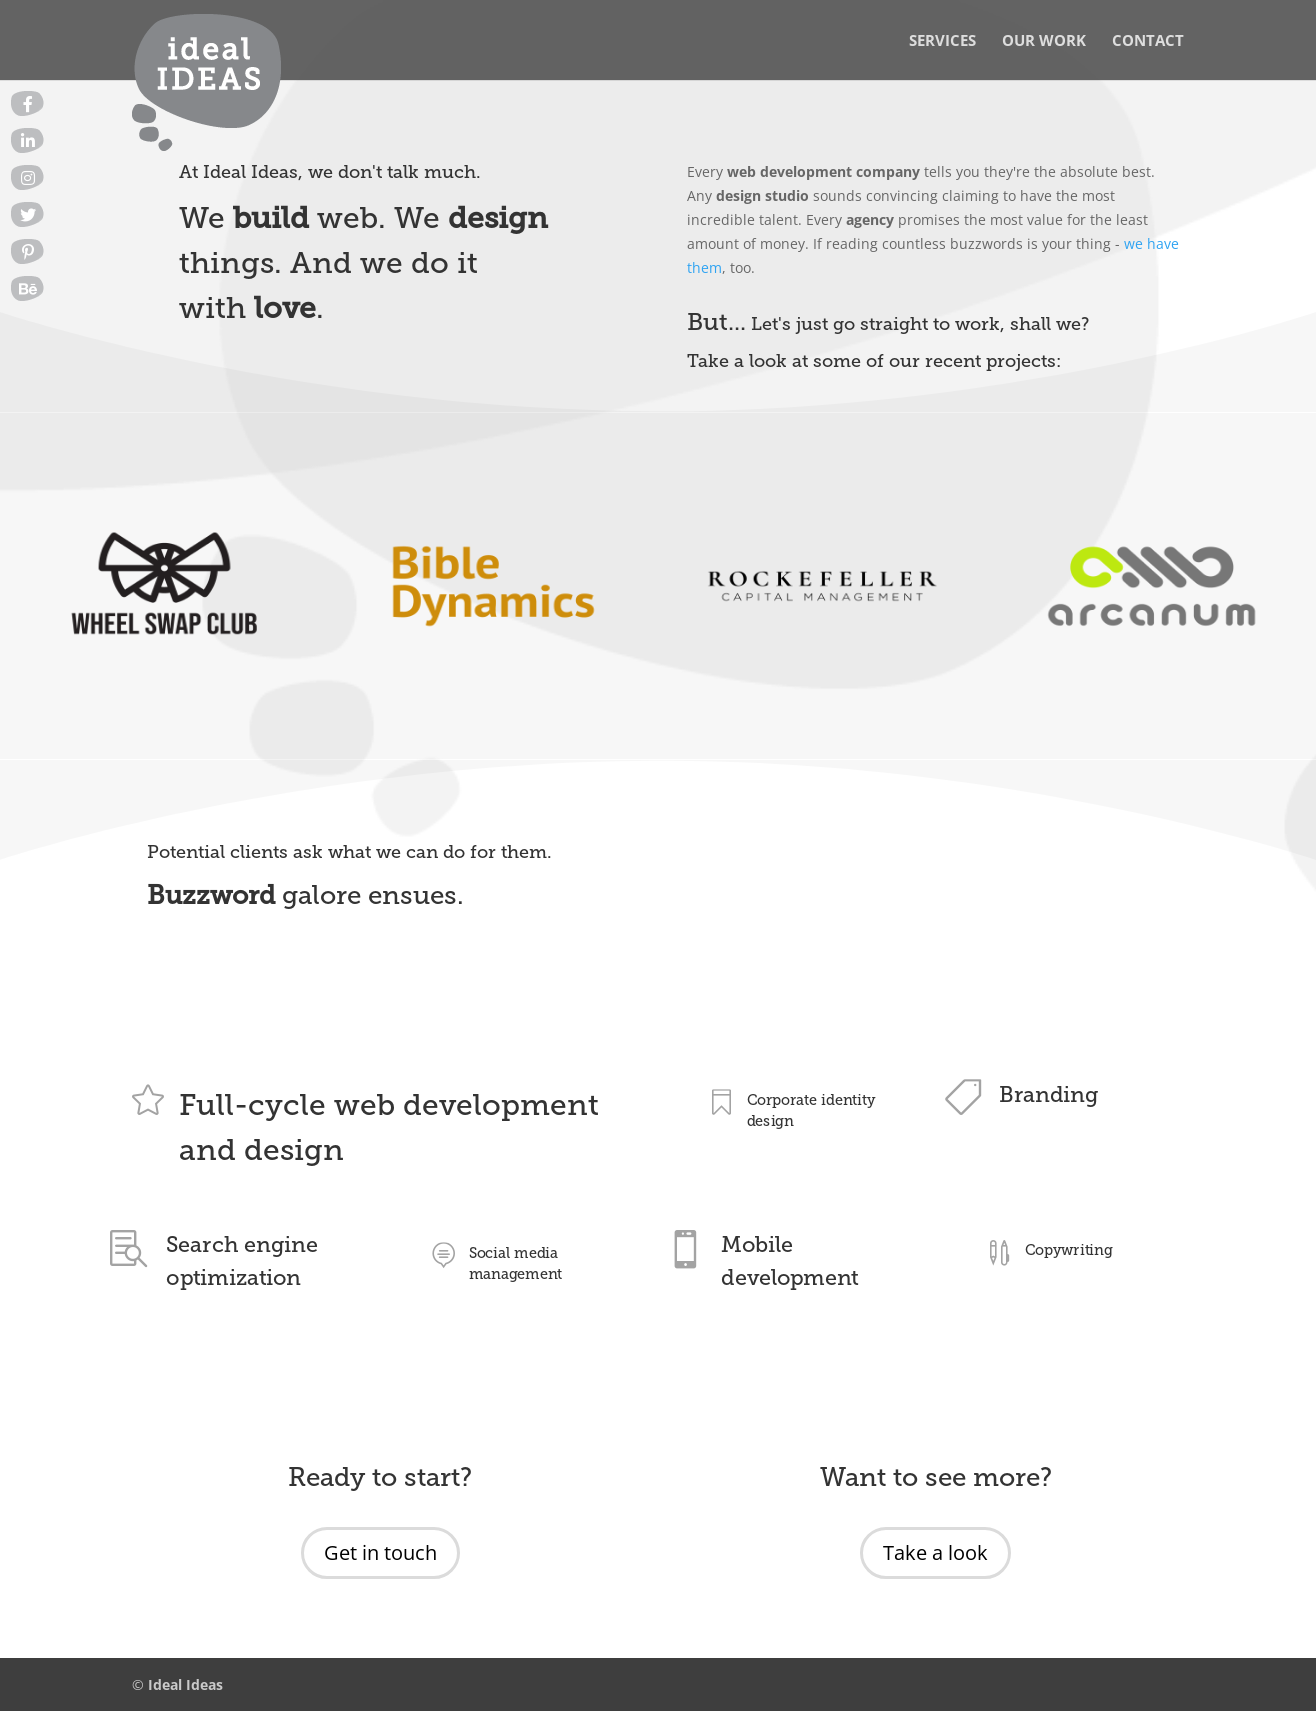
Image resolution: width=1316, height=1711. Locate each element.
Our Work (1044, 41)
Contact (1148, 41)
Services (942, 41)
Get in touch (380, 1552)
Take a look (935, 1552)
